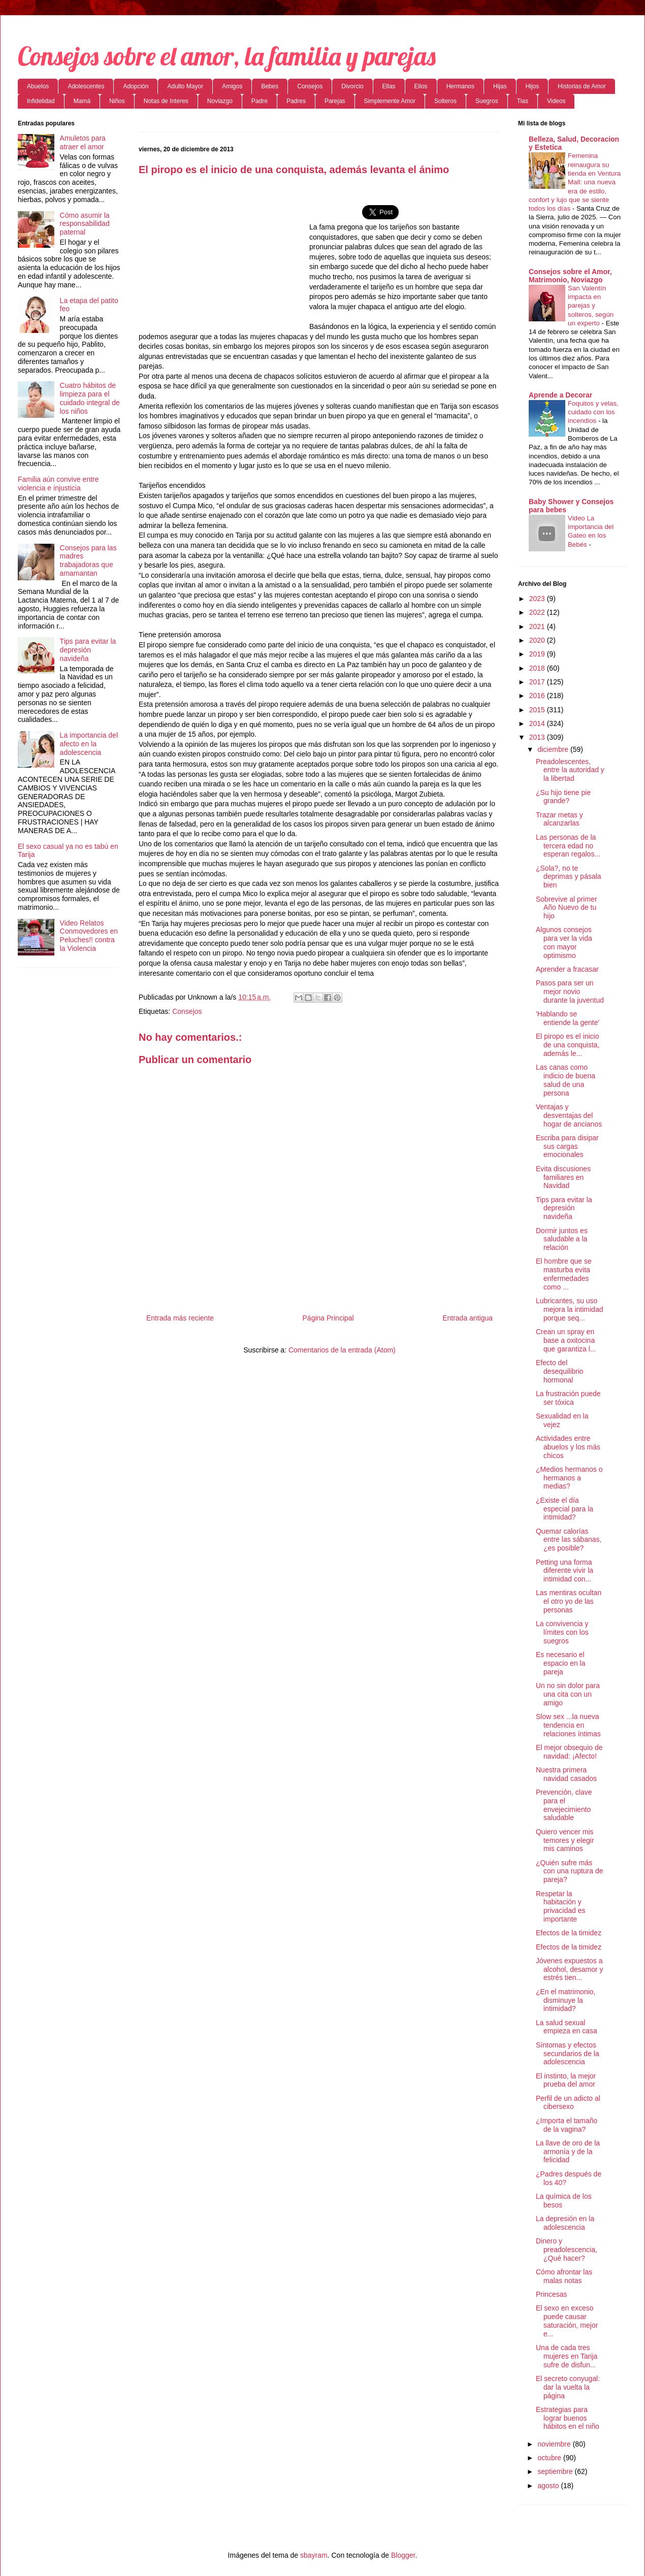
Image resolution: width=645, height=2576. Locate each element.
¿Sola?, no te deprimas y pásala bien (568, 876)
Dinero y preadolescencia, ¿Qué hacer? (566, 2249)
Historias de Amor (582, 86)
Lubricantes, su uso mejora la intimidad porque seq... (569, 1309)
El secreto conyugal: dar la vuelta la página (568, 2387)
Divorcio (352, 86)
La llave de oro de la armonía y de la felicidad (568, 2151)
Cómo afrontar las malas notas (564, 2276)
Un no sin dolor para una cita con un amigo (568, 1694)
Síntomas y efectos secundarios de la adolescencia (567, 2053)
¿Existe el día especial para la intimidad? (564, 1509)
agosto (549, 2486)
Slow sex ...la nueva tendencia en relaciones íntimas (568, 1725)
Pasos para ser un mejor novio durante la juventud (570, 991)
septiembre (555, 2471)
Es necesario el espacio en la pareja (561, 1663)
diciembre (553, 749)
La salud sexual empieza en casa (566, 2027)
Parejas (335, 101)
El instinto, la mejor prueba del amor (566, 2080)
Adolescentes (86, 86)
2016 (538, 695)
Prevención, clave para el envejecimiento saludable (564, 1805)
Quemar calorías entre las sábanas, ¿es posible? (568, 1540)
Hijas (500, 86)
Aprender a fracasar (567, 969)
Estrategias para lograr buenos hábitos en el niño (567, 2418)
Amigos (232, 86)
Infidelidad (41, 101)
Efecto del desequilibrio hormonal (560, 1371)
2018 (538, 668)
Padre (259, 101)
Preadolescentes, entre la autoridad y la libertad (570, 770)
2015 (538, 710)
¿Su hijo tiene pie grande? (563, 796)
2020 (538, 640)
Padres (296, 101)
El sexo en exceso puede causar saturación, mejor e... (567, 2320)
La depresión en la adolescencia (565, 2223)
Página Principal (328, 1318)
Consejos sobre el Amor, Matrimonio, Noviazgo (570, 276)
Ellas (389, 86)
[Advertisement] (224, 257)
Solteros (445, 101)
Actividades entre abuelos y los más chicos (568, 1447)
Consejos (309, 86)
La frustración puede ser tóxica (568, 1398)
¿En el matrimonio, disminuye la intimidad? (565, 2000)
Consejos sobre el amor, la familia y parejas (227, 56)
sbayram (314, 2555)
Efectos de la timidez (568, 1933)
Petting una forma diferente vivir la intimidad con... (564, 1570)
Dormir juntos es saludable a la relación (562, 1239)
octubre (550, 2458)
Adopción (135, 86)
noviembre (554, 2444)
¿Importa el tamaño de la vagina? (566, 2125)
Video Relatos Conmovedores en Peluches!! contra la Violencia (89, 935)
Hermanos (460, 86)
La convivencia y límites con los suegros (562, 1632)
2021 (538, 626)
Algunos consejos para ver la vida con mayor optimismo (564, 942)
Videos (556, 101)
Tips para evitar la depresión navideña (88, 650)
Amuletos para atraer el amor (83, 142)
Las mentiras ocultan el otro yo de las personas (568, 1601)
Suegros (486, 101)
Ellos (421, 86)
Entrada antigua (467, 1318)
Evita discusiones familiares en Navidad (563, 1177)
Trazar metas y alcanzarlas (559, 819)
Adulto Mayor (185, 86)
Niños (117, 101)
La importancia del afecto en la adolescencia (89, 743)
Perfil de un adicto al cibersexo (568, 2102)
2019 (538, 654)
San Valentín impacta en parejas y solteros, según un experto (591, 305)
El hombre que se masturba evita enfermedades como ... (564, 1274)
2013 (538, 737)
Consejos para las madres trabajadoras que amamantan (88, 560)
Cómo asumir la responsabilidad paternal (85, 224)
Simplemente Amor (389, 101)
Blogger (403, 2555)
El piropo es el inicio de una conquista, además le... (568, 1045)
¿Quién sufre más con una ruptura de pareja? (569, 1871)
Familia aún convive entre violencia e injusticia (58, 483)
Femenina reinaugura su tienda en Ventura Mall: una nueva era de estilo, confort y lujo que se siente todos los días (575, 182)
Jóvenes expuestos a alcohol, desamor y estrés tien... (569, 1969)
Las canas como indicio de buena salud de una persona (565, 1080)
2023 (538, 599)
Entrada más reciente (180, 1318)
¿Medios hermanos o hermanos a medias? (569, 1478)
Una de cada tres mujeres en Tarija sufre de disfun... (566, 2356)
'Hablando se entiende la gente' (567, 1018)
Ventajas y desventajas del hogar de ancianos (569, 1115)
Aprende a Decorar (560, 395)
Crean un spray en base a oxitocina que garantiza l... (566, 1340)
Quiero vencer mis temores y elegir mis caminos (565, 1840)
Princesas (551, 2294)
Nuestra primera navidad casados (566, 1774)
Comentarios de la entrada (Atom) (342, 1350)
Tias (522, 101)
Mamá (82, 101)
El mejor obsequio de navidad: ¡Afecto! (569, 1751)
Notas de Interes (166, 101)
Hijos (532, 86)
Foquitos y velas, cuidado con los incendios (593, 412)
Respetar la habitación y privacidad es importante (561, 1906)
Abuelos (38, 86)
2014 (538, 723)
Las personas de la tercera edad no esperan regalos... (568, 845)
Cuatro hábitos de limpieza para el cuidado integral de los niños (90, 398)
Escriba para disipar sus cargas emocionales (567, 1146)
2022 (538, 612)
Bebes (269, 86)
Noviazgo (220, 101)
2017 (538, 682)
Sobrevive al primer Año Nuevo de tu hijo (566, 907)
